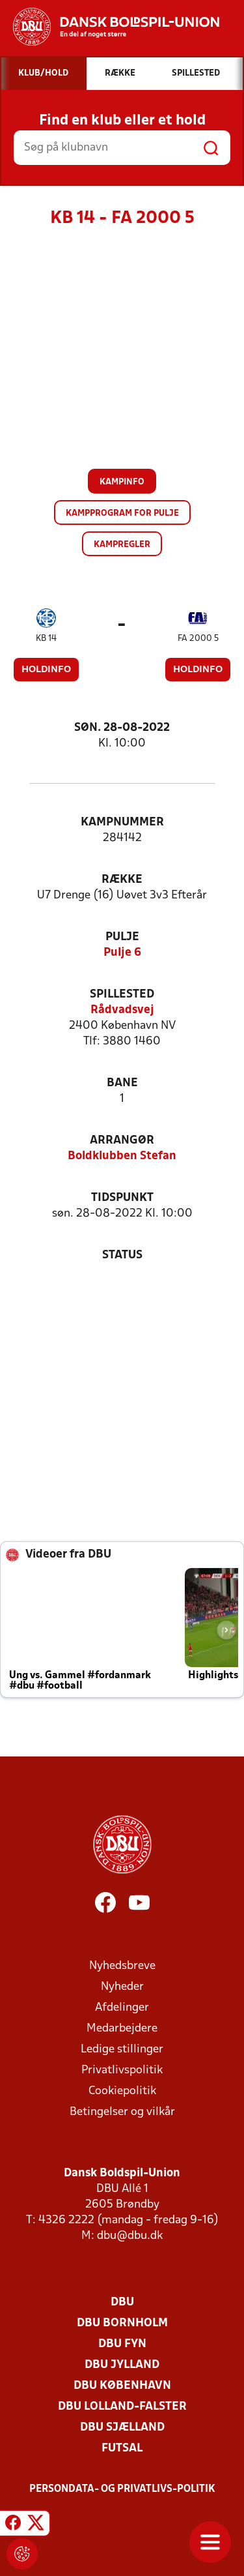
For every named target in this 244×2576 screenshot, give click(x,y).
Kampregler (122, 544)
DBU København (122, 2385)
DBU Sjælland (122, 2427)
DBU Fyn (122, 2344)
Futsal (122, 2448)
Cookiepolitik (122, 2091)
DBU (122, 2302)
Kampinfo (122, 482)
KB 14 (46, 638)
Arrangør (122, 1140)
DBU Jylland (122, 2365)
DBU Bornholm (122, 2323)
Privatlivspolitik (122, 2070)
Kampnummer (122, 822)
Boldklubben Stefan (122, 1156)
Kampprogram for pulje (122, 513)
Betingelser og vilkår (122, 2112)
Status (122, 1255)
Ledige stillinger (122, 2049)
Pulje (122, 937)
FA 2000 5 (198, 638)
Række (122, 879)
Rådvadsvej (122, 1010)
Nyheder (122, 1986)
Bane (122, 1083)
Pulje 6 (122, 952)
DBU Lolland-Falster (122, 2406)
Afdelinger (122, 2007)
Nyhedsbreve (122, 1966)
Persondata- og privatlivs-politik (122, 2489)
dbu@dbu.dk (130, 2236)
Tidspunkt (122, 1198)
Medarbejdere (122, 2028)
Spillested (122, 994)
